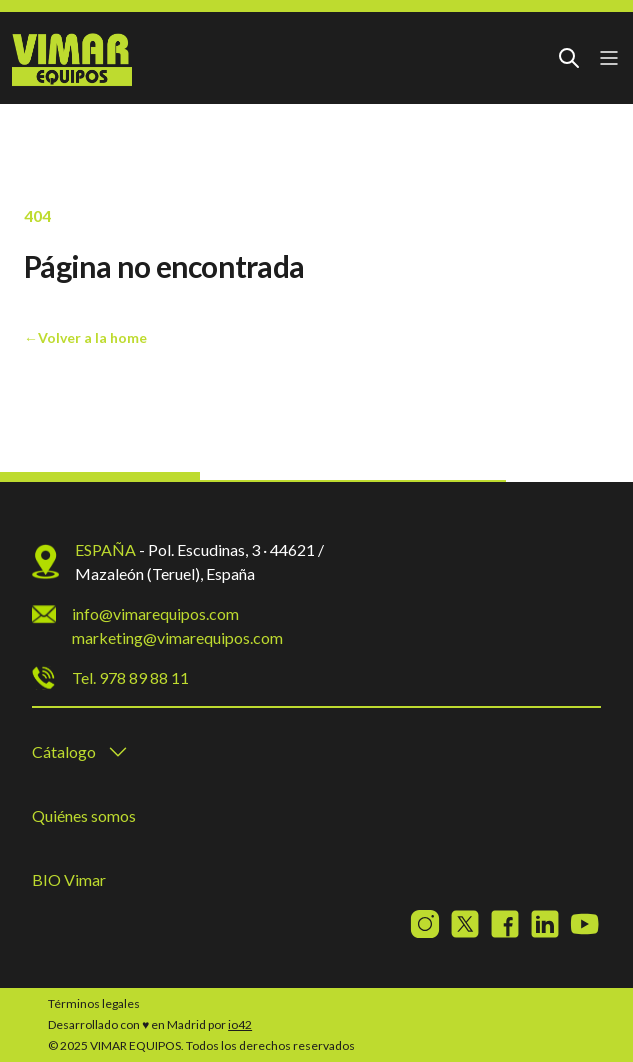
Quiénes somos (84, 815)
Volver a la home (85, 337)
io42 (240, 1024)
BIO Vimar (69, 879)
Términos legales (94, 1003)
